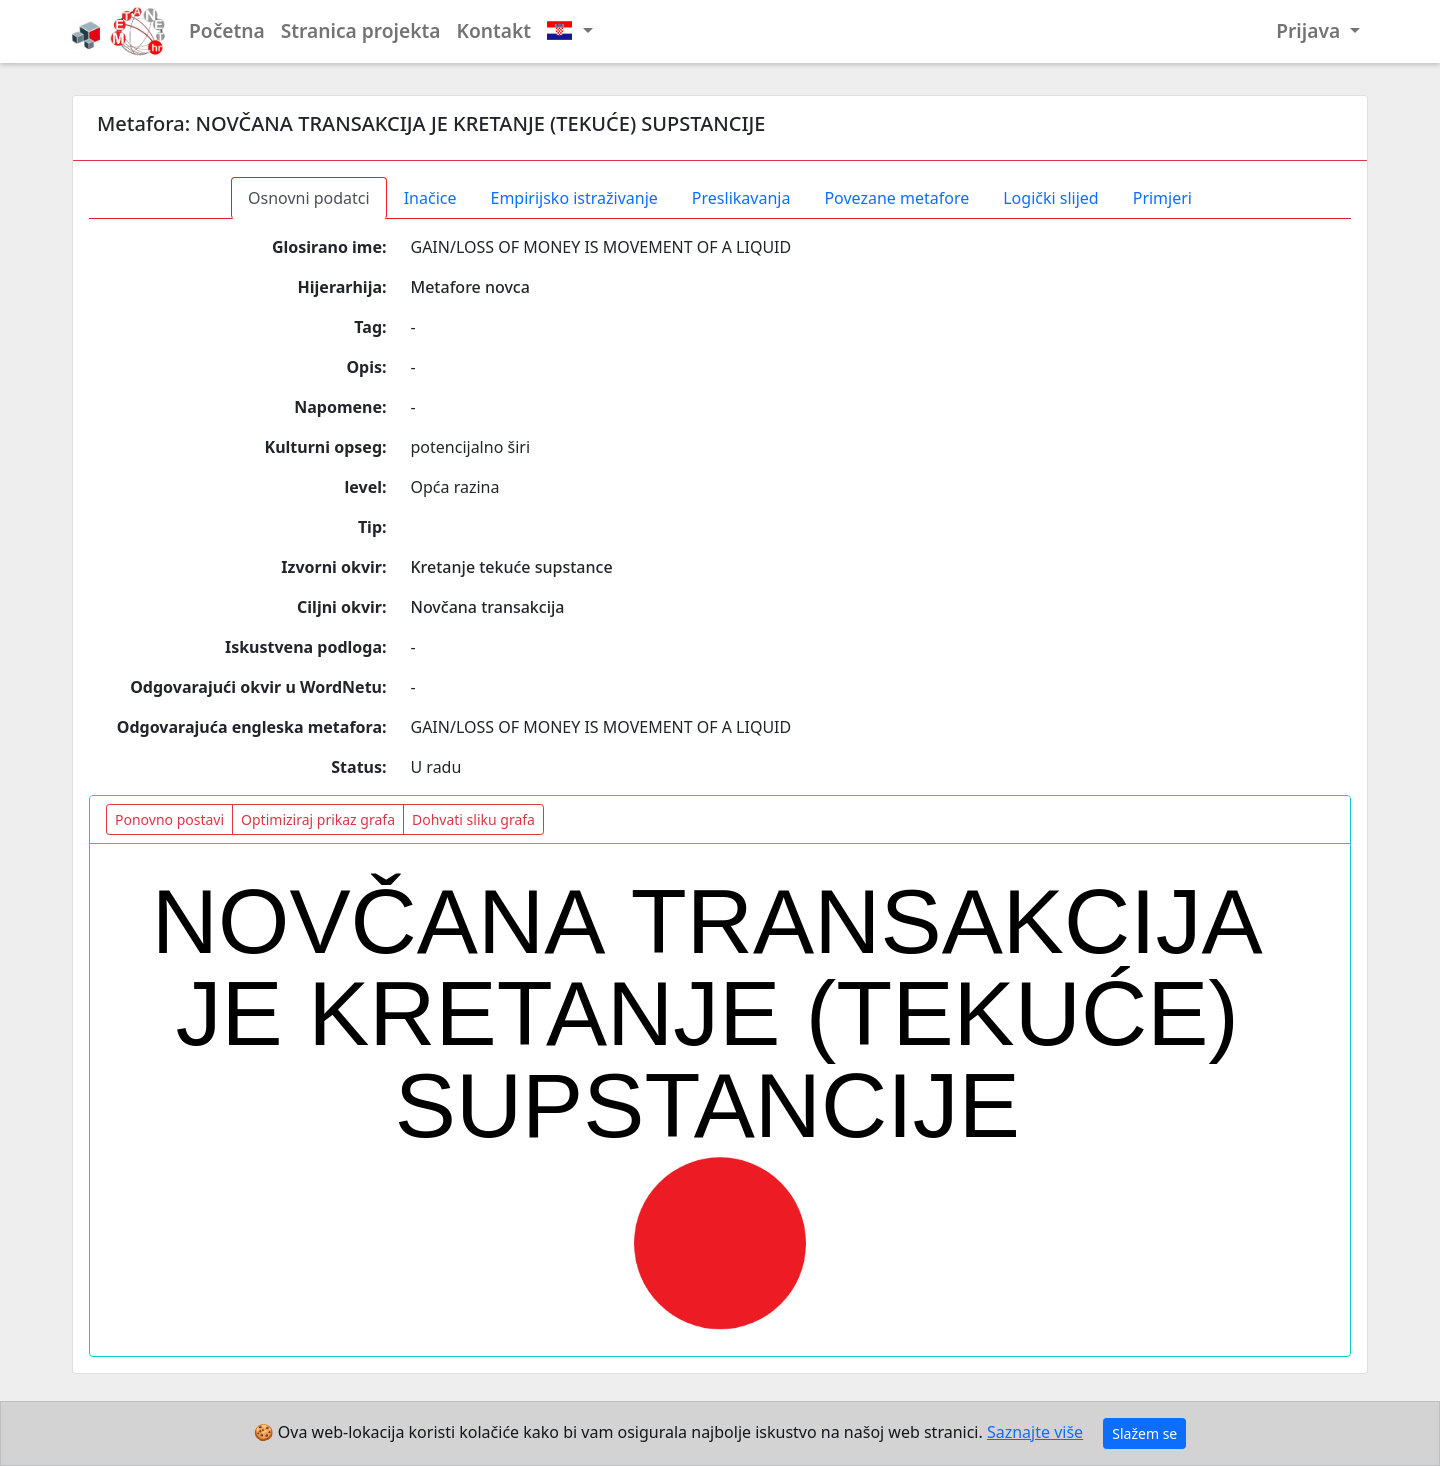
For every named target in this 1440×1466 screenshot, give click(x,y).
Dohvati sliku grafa (473, 819)
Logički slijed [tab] (1050, 198)
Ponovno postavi (169, 819)
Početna (227, 30)
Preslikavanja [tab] (741, 198)
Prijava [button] (1310, 30)
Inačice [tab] (430, 198)
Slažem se (1144, 1433)
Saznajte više (1035, 1432)
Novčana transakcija (488, 607)
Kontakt (494, 30)
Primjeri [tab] (1162, 198)
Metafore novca (470, 287)
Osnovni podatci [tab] (309, 198)
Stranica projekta (361, 30)
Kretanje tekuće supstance (512, 567)
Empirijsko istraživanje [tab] (573, 198)
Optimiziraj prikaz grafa (318, 819)
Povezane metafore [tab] (896, 198)
